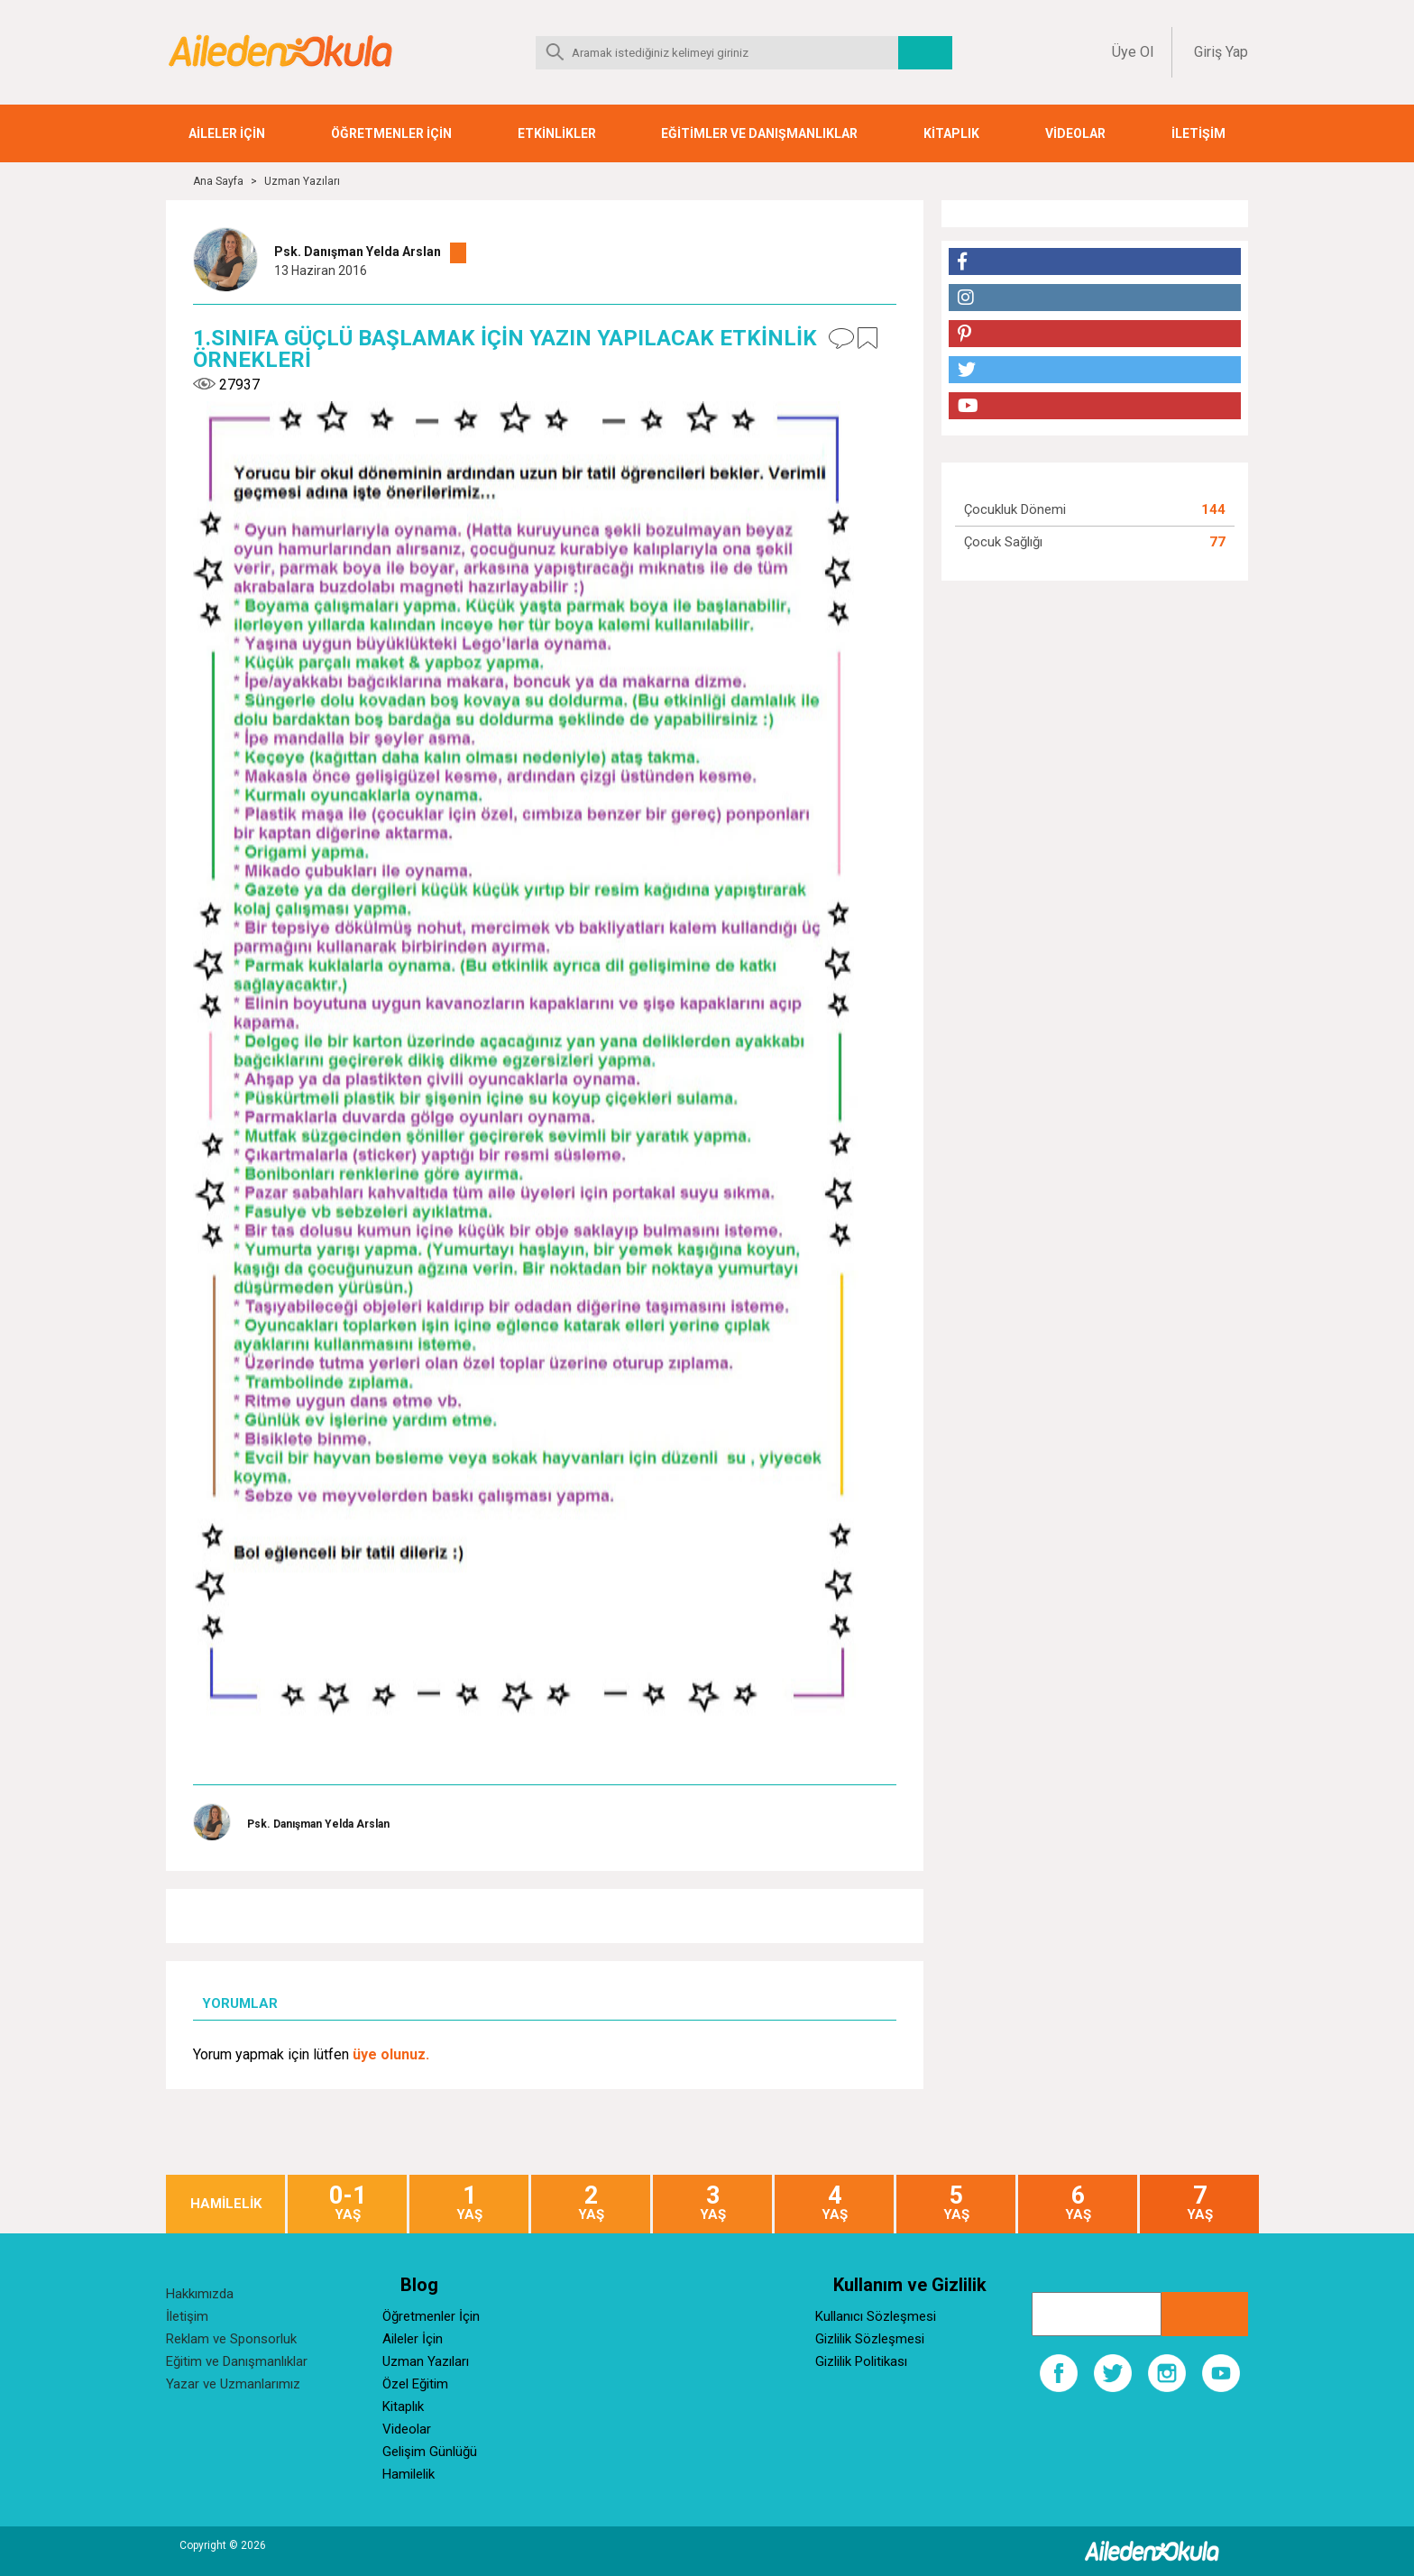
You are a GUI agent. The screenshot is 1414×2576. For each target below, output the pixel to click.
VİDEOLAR (1075, 133)
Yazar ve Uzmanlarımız (233, 2384)
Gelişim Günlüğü (429, 2451)
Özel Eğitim (415, 2384)
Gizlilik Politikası (861, 2361)
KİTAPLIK (951, 133)
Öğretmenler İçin (431, 2316)
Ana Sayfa (218, 181)
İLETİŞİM (1198, 133)
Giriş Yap (1221, 51)
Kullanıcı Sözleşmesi (875, 2316)
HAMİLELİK (226, 2204)
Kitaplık (403, 2406)
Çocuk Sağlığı (1003, 542)
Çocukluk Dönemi (1015, 509)
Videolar (406, 2429)
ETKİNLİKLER (557, 133)
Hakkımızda (200, 2294)
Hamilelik (408, 2474)
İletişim (187, 2316)
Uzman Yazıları (302, 181)
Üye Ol (1132, 51)
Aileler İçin (412, 2339)
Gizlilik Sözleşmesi (869, 2339)
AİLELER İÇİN (226, 133)
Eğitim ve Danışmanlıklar (237, 2361)
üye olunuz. (391, 2054)
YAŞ (347, 2203)
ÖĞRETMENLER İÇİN (391, 133)
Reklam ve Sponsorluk (231, 2339)
